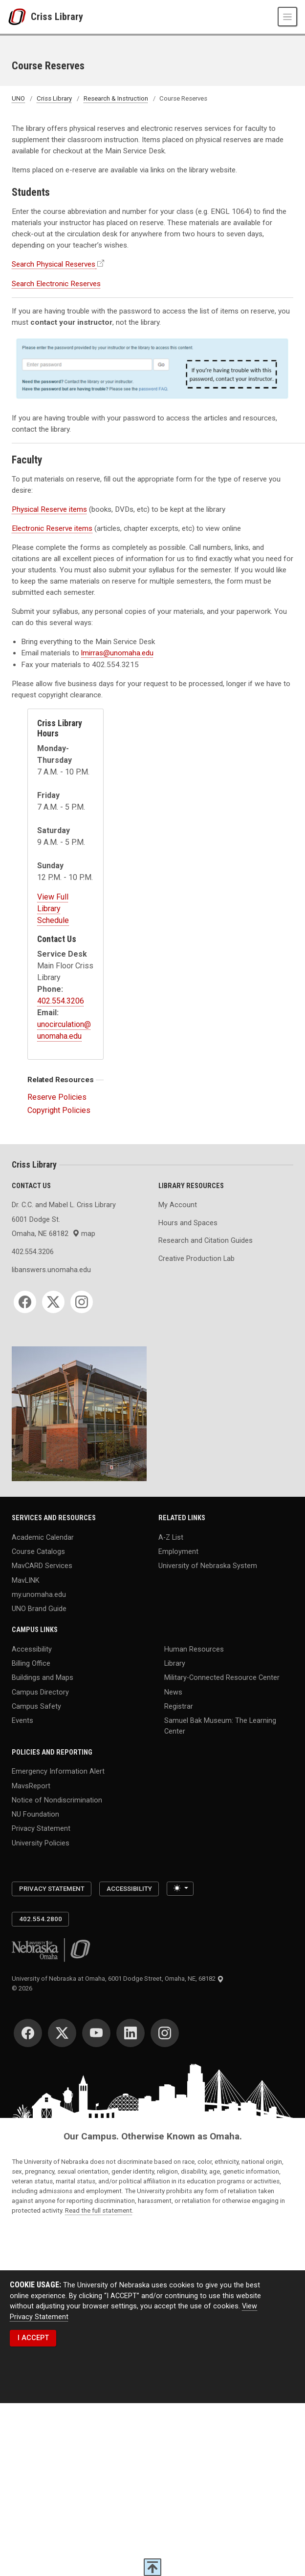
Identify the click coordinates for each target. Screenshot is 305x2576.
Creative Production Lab (196, 1259)
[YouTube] (96, 2033)
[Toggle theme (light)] (180, 1889)
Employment (178, 1552)
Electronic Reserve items (52, 528)
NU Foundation (35, 1814)
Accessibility (32, 1649)
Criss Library (57, 16)
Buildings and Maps (42, 1678)
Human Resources (194, 1649)
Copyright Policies (58, 1110)
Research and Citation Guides (205, 1240)
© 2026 (23, 1988)
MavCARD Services (42, 1566)
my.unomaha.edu (39, 1595)
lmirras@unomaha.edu (117, 653)
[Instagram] (81, 1302)
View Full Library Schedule (53, 908)
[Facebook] (25, 1302)
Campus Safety (36, 1706)
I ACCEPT (33, 2338)
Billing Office (31, 1663)
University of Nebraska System (207, 1566)
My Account (177, 1205)
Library (174, 1663)
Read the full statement (98, 2210)
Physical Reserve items (49, 509)
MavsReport (31, 1785)
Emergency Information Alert (58, 1771)
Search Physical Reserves (53, 264)
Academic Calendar (43, 1537)
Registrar (178, 1706)
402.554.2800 (40, 1919)
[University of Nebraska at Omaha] (19, 17)
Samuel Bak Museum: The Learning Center (220, 1726)
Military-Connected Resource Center (222, 1678)
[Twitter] (53, 1302)
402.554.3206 (60, 1000)
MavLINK (26, 1580)
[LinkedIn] (130, 2033)
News (173, 1692)
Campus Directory (40, 1692)
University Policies (40, 1843)
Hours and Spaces (188, 1223)
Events (22, 1721)
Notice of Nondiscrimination (57, 1800)
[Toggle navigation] (287, 16)
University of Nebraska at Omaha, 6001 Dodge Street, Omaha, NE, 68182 (118, 1978)
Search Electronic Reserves (56, 283)
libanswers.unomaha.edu (51, 1270)
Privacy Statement (41, 1828)
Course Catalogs (38, 1552)
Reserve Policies (57, 1097)
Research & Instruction (116, 98)
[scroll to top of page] (152, 2567)
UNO (18, 98)
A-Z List (170, 1537)
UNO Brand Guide (39, 1609)
